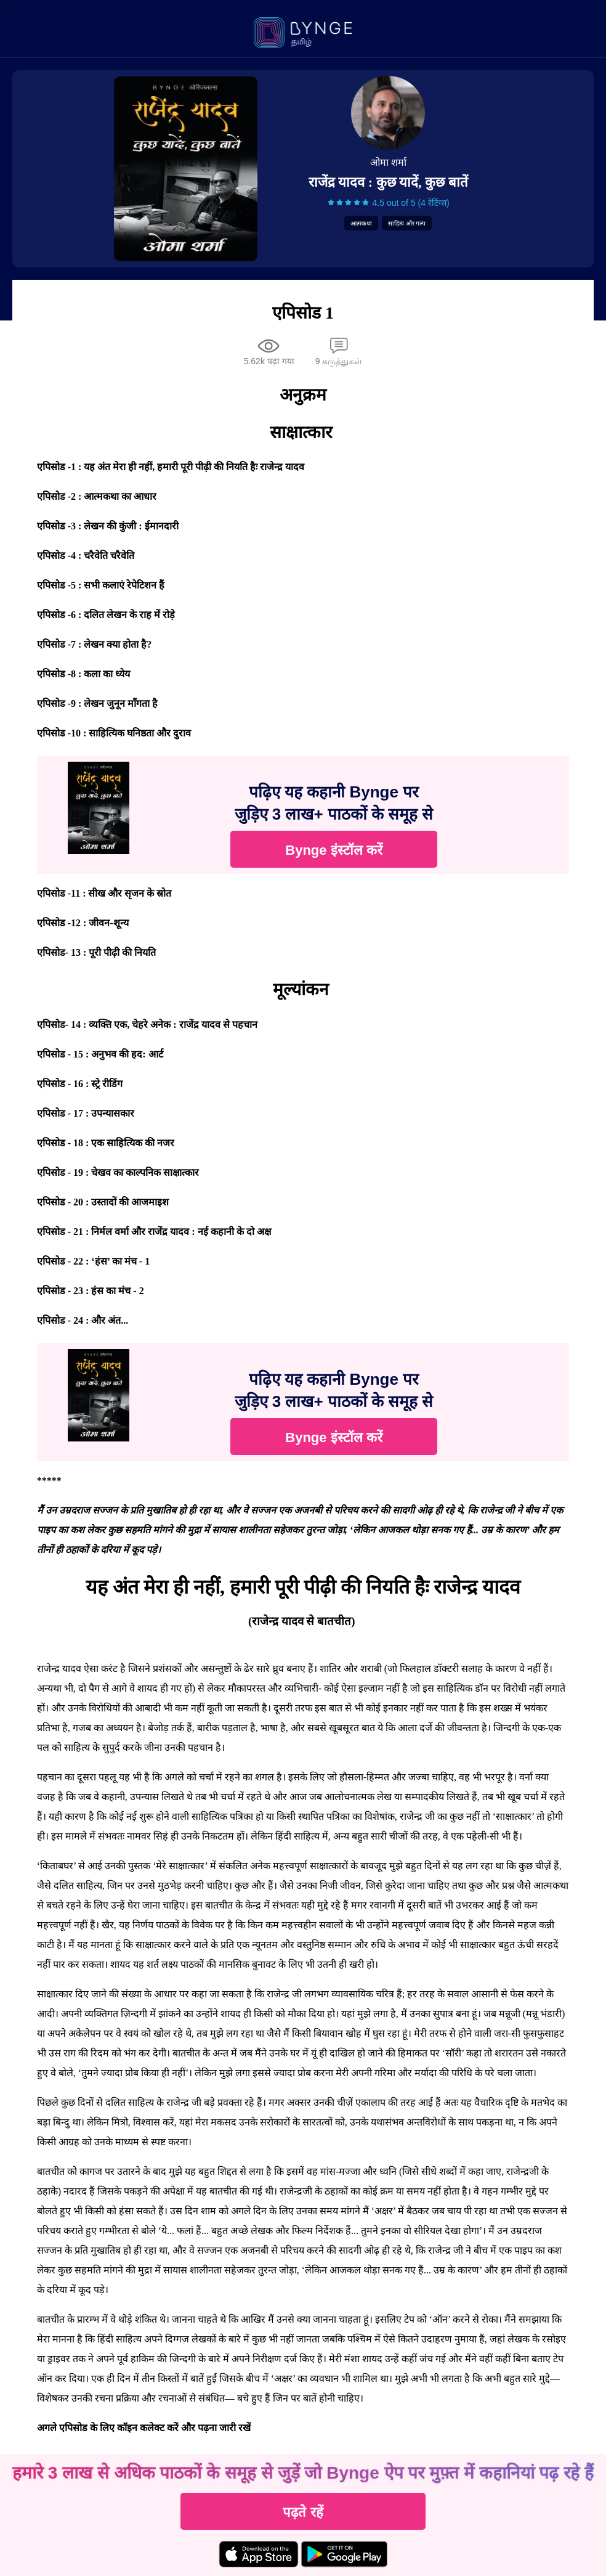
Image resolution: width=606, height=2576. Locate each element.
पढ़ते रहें (303, 2512)
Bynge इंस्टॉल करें (333, 850)
